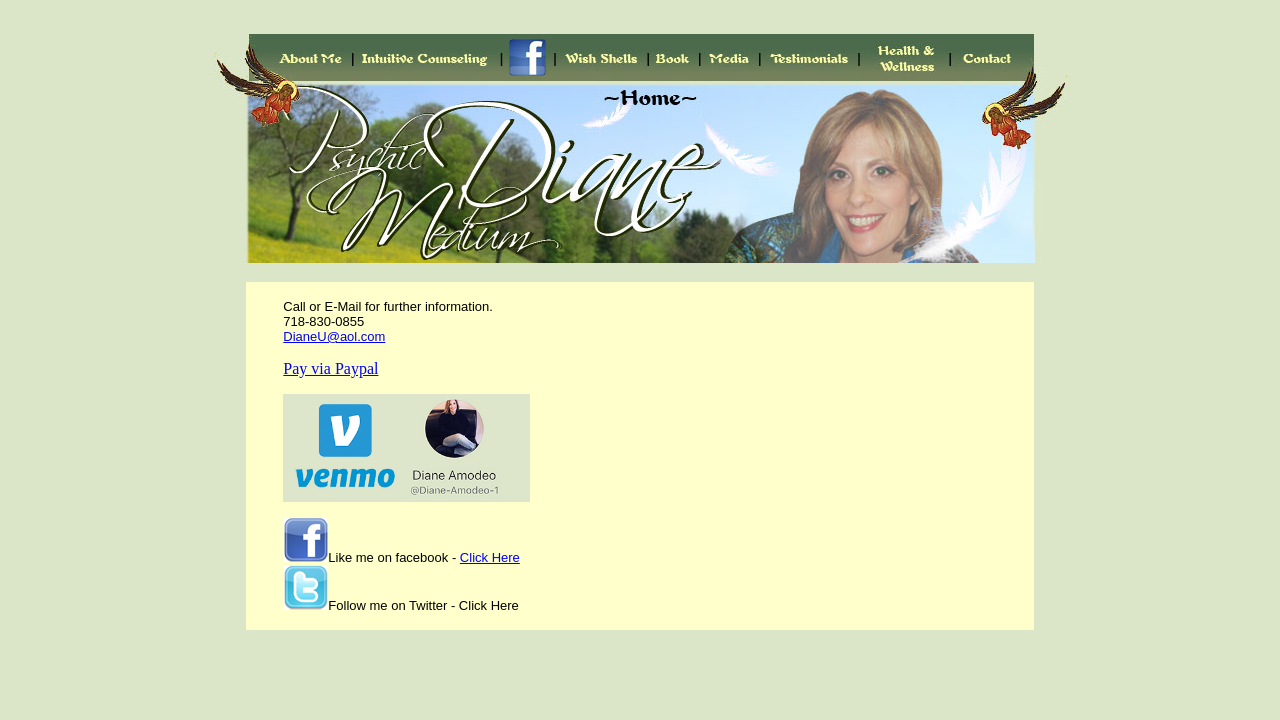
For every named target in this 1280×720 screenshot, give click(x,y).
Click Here (490, 557)
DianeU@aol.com (334, 336)
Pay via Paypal (330, 368)
